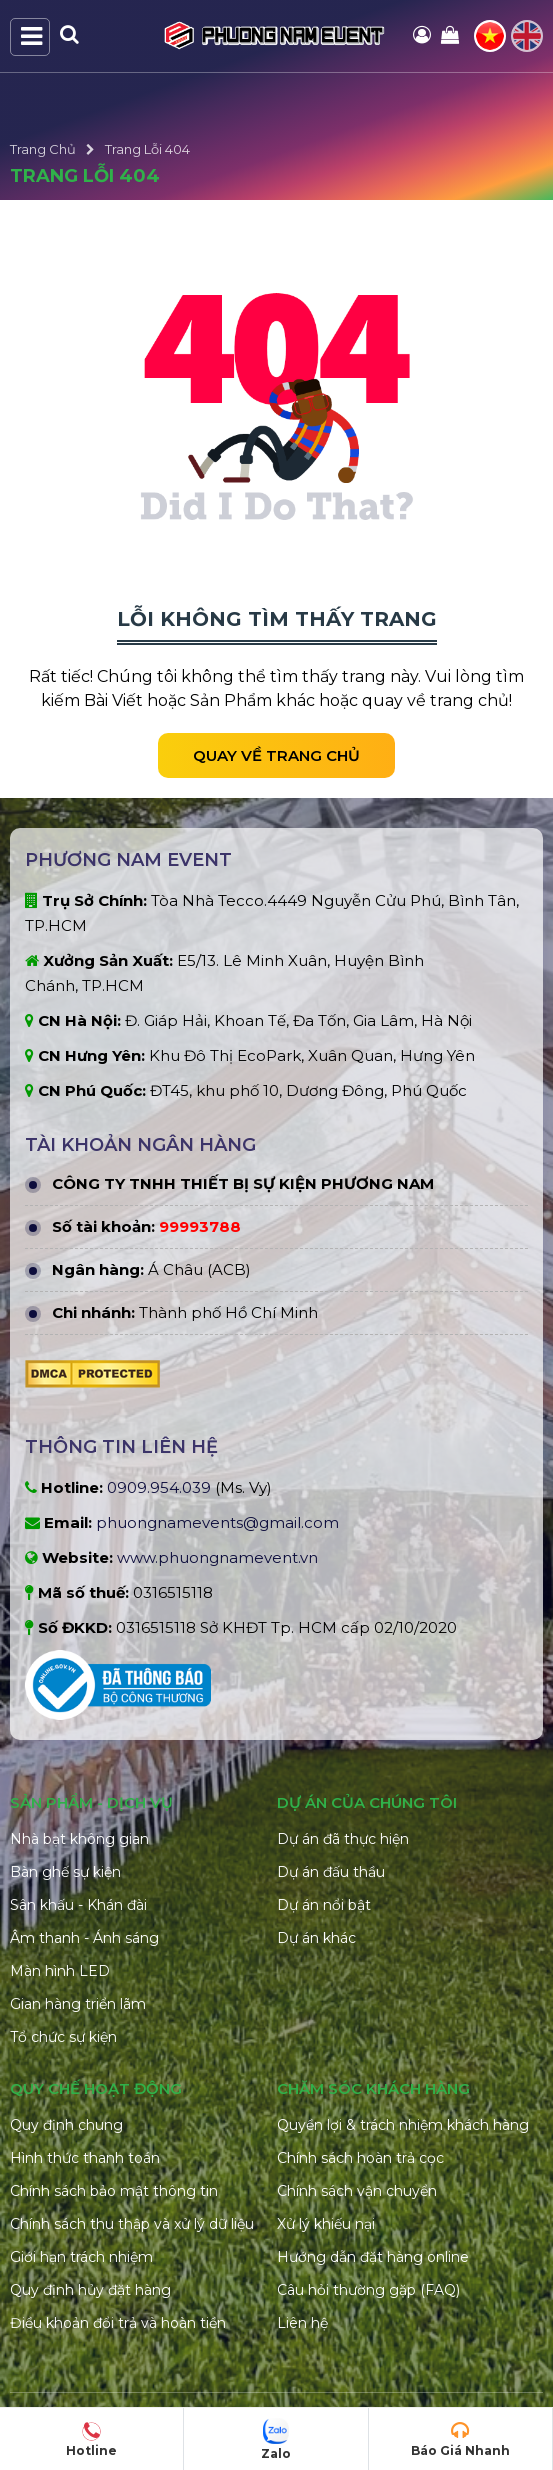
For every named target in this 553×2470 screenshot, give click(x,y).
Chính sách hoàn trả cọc (360, 2158)
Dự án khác (316, 1938)
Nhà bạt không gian (79, 1839)
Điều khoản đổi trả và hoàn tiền (118, 2323)
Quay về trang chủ (276, 755)
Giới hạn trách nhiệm (81, 2257)
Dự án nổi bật (324, 1905)
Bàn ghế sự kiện (65, 1872)
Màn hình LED (60, 1971)
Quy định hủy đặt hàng (90, 2290)
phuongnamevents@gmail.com (217, 1522)
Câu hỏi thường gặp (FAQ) (368, 2290)
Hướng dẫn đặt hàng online (373, 2257)
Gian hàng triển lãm (78, 2004)
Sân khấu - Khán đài (78, 1905)
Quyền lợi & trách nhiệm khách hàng (403, 2125)
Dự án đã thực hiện (343, 1839)
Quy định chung (66, 2125)
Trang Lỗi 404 (147, 149)
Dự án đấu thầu (331, 1872)
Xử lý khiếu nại (326, 2224)
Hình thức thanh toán (85, 2158)
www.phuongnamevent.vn (217, 1557)
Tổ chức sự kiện (63, 2037)
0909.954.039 (159, 1487)
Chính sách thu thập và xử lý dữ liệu (132, 2224)
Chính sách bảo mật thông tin (114, 2191)
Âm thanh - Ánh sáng (84, 1938)
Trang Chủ (43, 149)
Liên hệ (302, 2323)
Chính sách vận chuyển (357, 2191)
